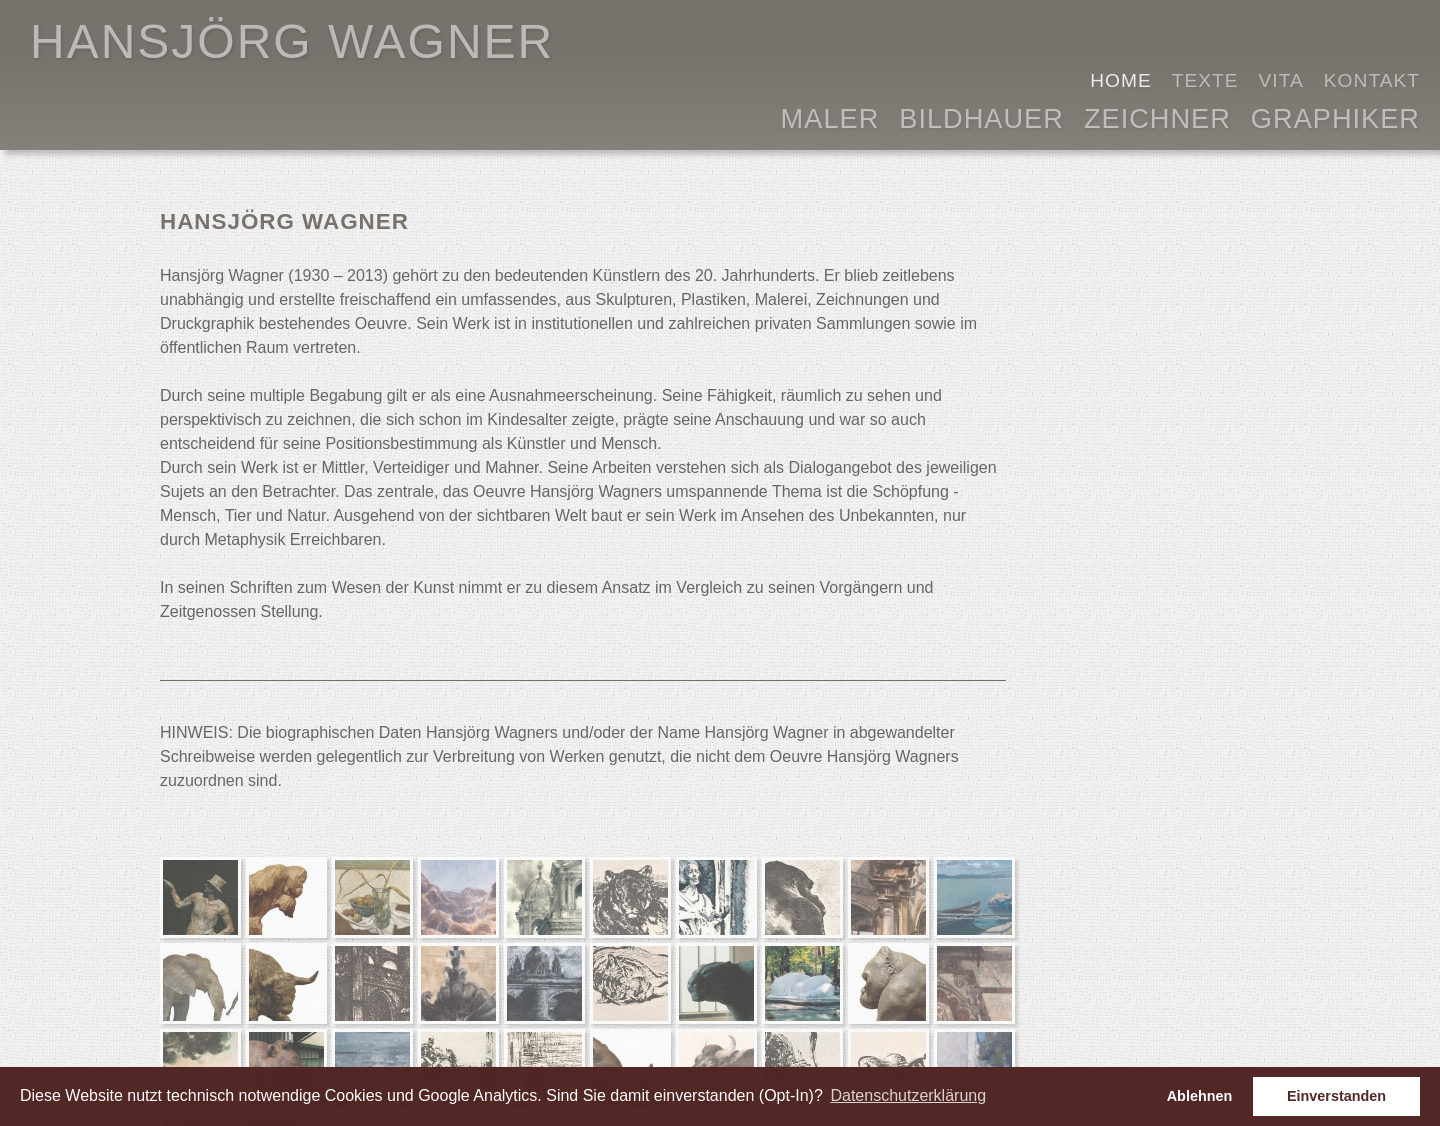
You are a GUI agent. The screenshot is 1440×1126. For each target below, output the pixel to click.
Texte (1205, 80)
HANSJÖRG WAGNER (292, 41)
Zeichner (1157, 116)
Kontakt (1372, 80)
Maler (830, 116)
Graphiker (1335, 116)
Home (1121, 80)
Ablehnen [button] (1200, 1096)
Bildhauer (981, 116)
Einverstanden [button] (1336, 1096)
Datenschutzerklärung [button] (908, 1095)
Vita (1281, 80)
